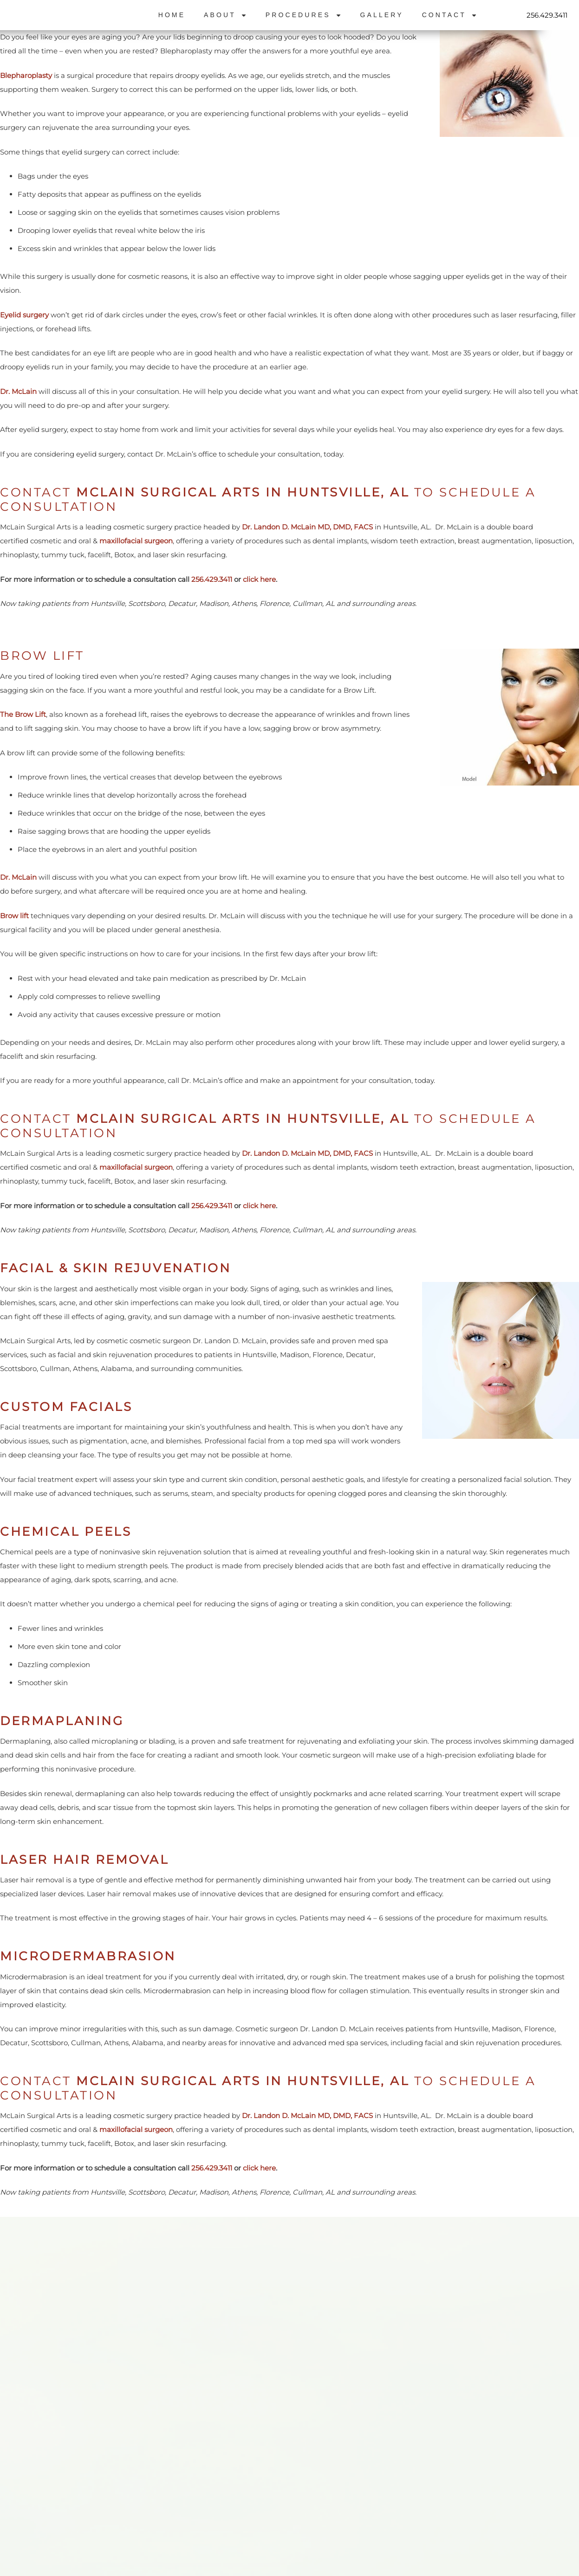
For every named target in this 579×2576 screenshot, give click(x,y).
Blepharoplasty (26, 75)
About (225, 15)
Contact (449, 15)
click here (259, 579)
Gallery (381, 15)
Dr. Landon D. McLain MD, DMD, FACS (308, 526)
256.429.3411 (547, 15)
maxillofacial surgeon (136, 540)
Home (171, 15)
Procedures (304, 15)
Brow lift (14, 915)
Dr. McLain (18, 391)
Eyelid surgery (24, 314)
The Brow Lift (23, 714)
